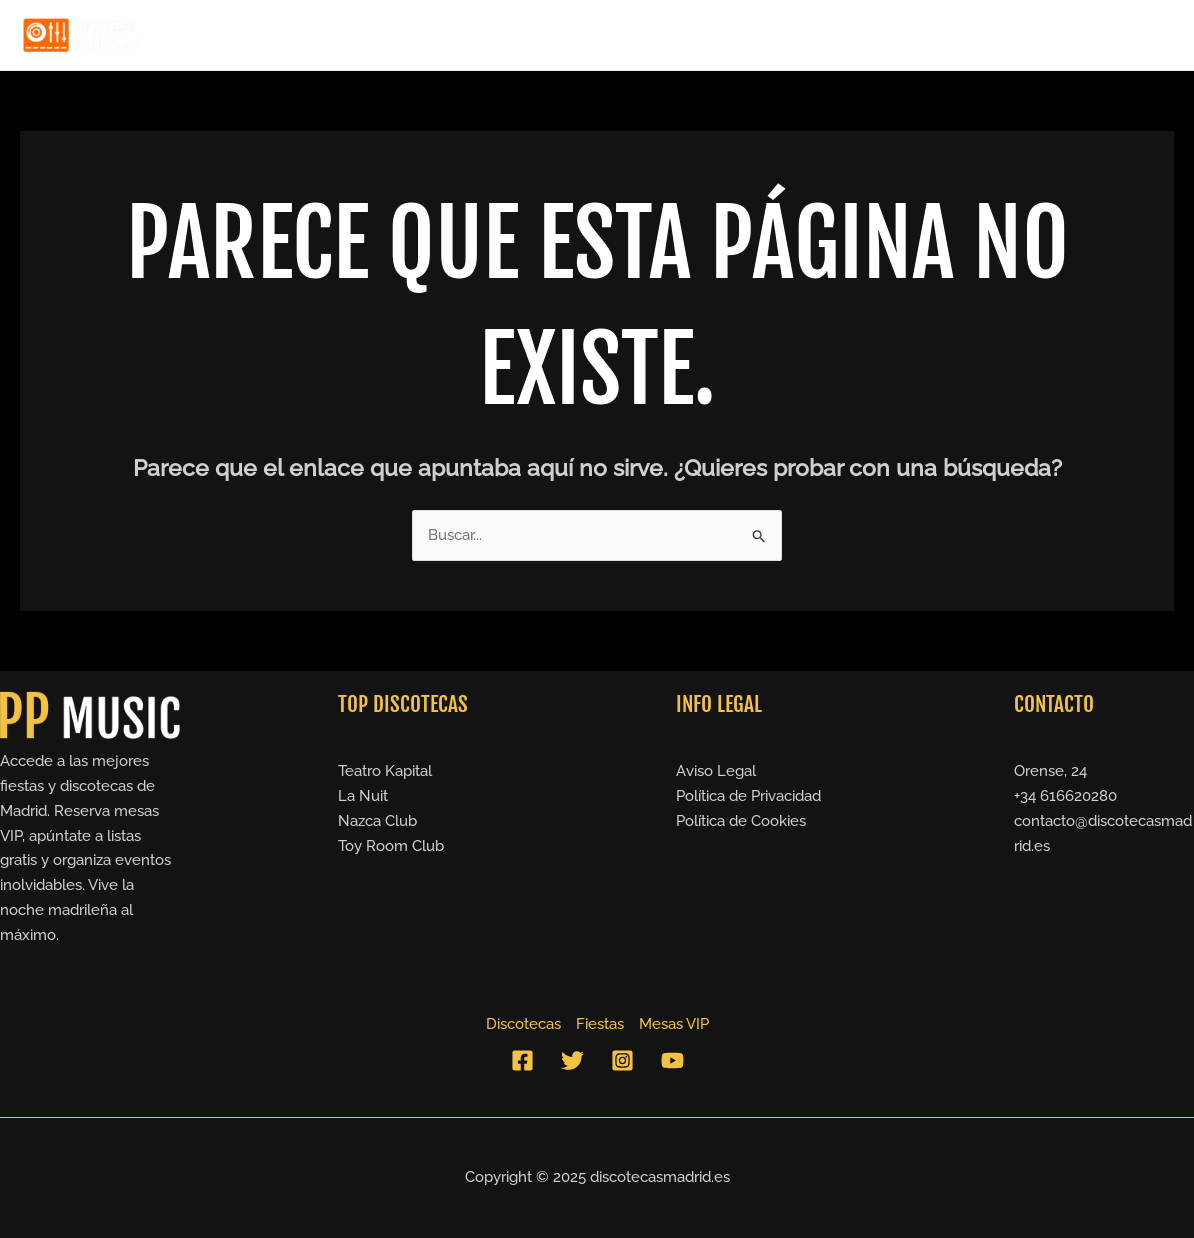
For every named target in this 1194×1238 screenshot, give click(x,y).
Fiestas (1015, 35)
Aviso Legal (716, 771)
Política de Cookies (741, 821)
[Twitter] (572, 1060)
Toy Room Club (391, 846)
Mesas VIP (1117, 35)
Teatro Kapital (385, 771)
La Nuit (363, 796)
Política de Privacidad (748, 796)
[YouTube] (672, 1060)
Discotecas (911, 35)
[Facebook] (522, 1060)
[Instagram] (622, 1060)
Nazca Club (377, 821)
